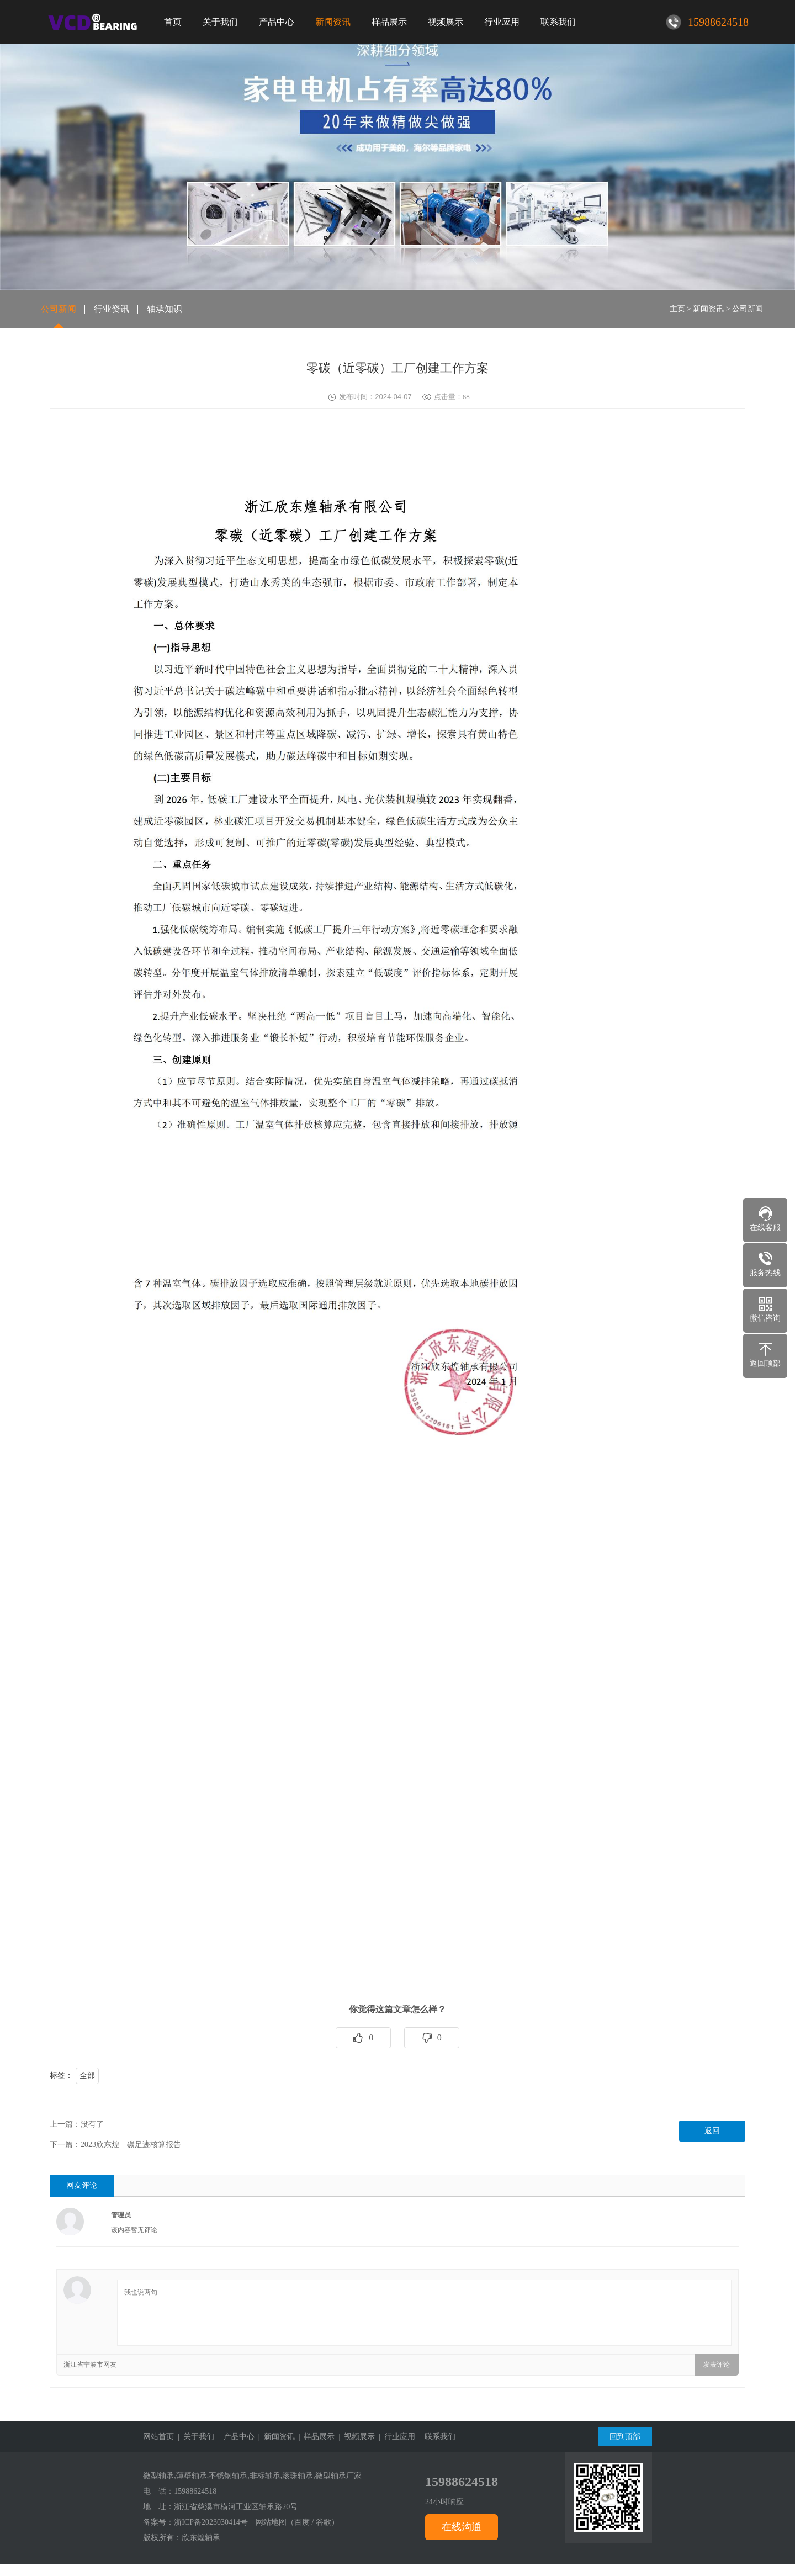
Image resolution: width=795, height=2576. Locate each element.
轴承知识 (164, 309)
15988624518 (195, 2491)
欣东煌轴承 (201, 2537)
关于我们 (220, 21)
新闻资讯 (333, 21)
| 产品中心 (234, 2436)
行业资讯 (111, 309)
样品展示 (389, 21)
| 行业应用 (395, 2436)
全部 (87, 2075)
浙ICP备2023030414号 (211, 2522)
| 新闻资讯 (275, 2436)
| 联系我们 (435, 2436)
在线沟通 (461, 2526)
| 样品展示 (315, 2436)
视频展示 (445, 21)
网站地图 (271, 2522)
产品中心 (276, 21)
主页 (677, 309)
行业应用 (502, 21)
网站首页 (158, 2436)
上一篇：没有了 (77, 2124)
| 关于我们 (194, 2436)
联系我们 (558, 21)
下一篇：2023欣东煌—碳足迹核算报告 (115, 2144)
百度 (302, 2522)
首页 (173, 21)
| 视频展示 (355, 2436)
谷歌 (323, 2522)
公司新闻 (58, 309)
